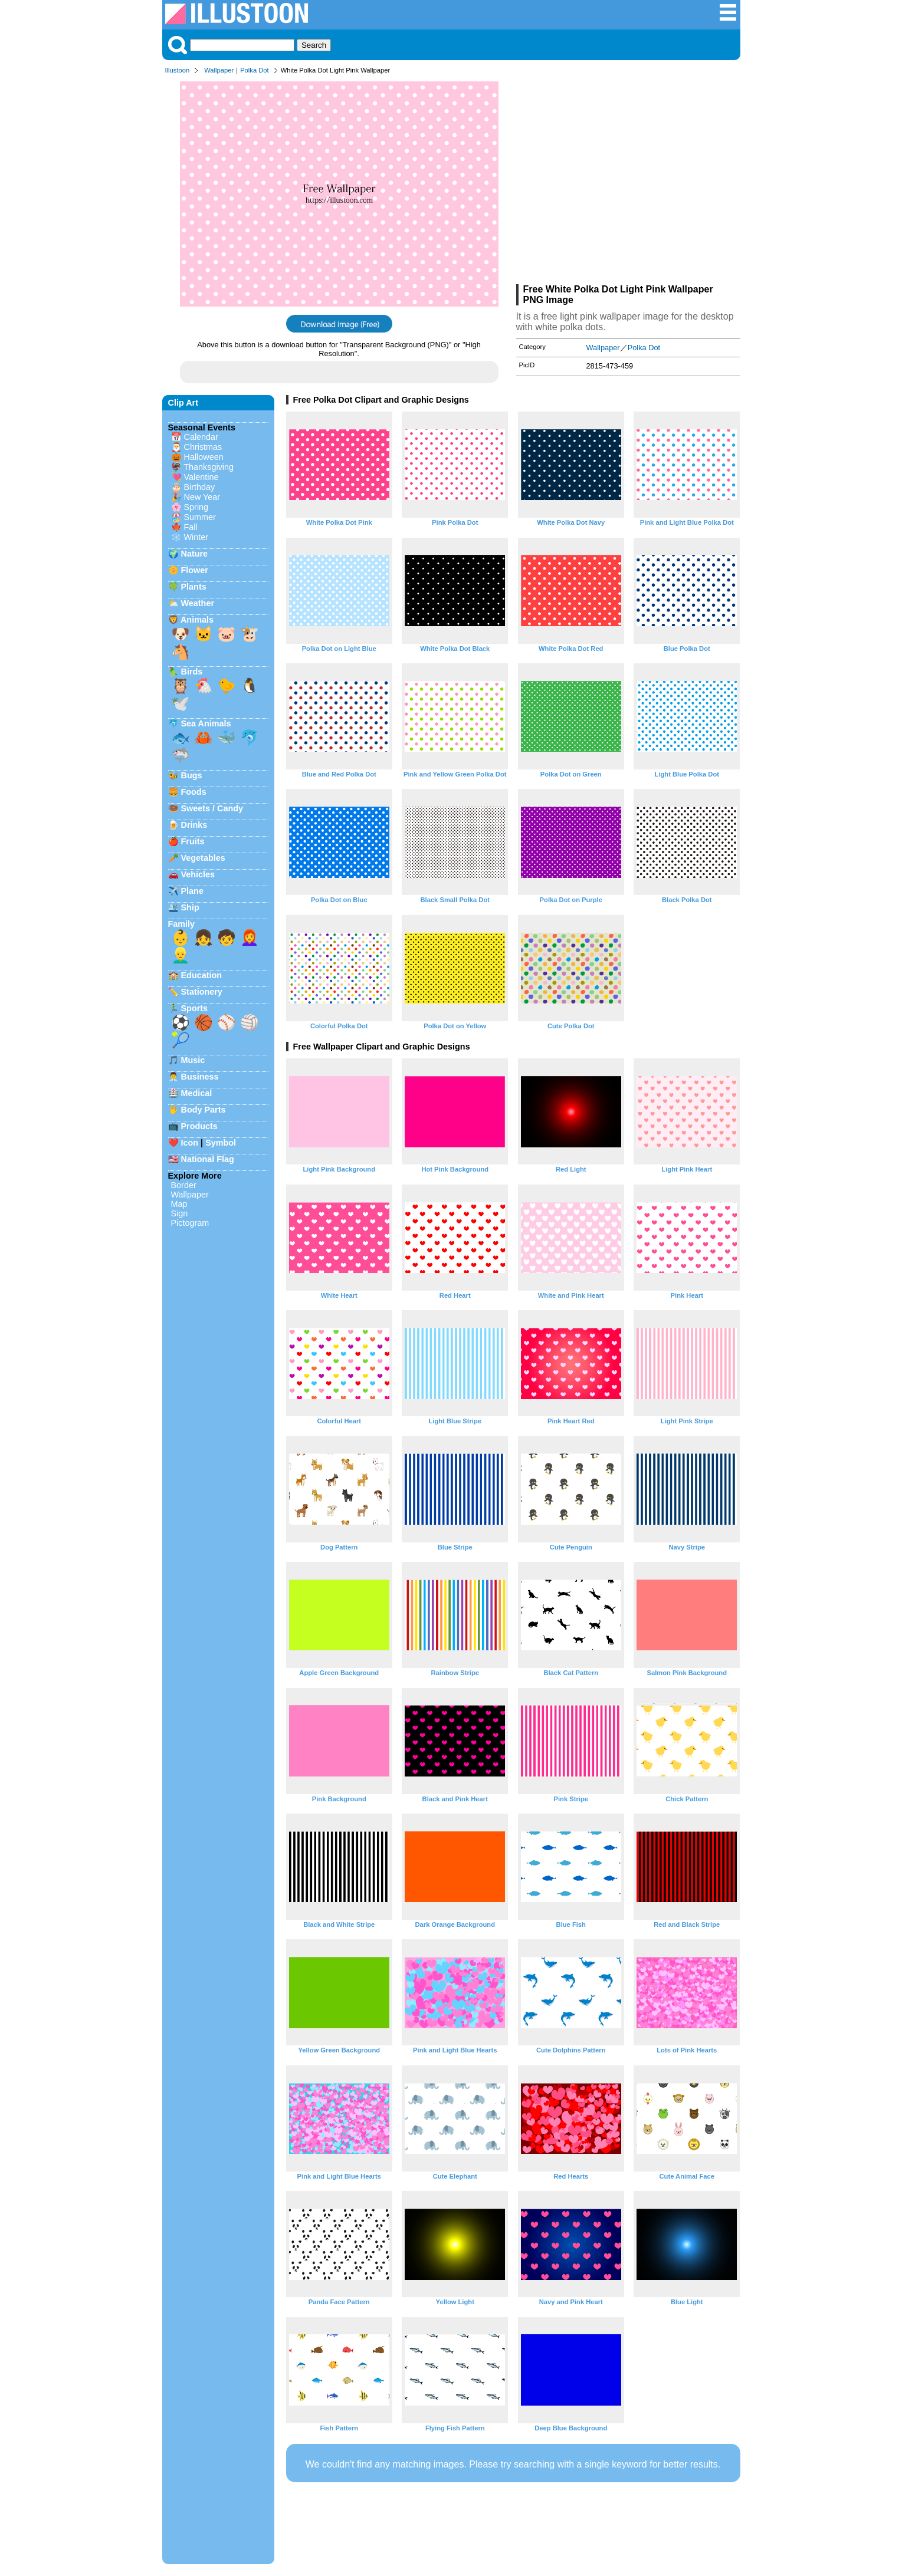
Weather (198, 603)
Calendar (201, 437)
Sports (194, 1008)
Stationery (201, 991)
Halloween (204, 457)
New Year (202, 497)
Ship (190, 907)
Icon (190, 1142)
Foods (193, 792)
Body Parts (203, 1109)
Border (183, 1185)
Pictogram (190, 1223)
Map (179, 1204)
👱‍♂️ (180, 955)
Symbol (220, 1142)
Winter (196, 537)
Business (200, 1076)
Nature (194, 553)
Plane (192, 891)
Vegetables (203, 858)
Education (201, 975)
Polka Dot (254, 70)
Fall (191, 527)
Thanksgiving (208, 467)
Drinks (194, 825)
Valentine (201, 477)
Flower (194, 570)
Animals (197, 619)
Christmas (203, 447)
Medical (196, 1093)
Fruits (193, 841)
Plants (193, 586)
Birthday (199, 487)
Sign (179, 1213)
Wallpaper (219, 70)
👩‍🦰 (249, 937)
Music (193, 1060)
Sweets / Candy (212, 808)
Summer (200, 517)
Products (199, 1126)
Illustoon (177, 70)
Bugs (191, 775)
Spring (196, 507)
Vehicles (198, 874)
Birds (192, 671)
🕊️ (180, 703)
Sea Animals (206, 723)
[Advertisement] (628, 181)
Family (181, 924)
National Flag (207, 1159)
